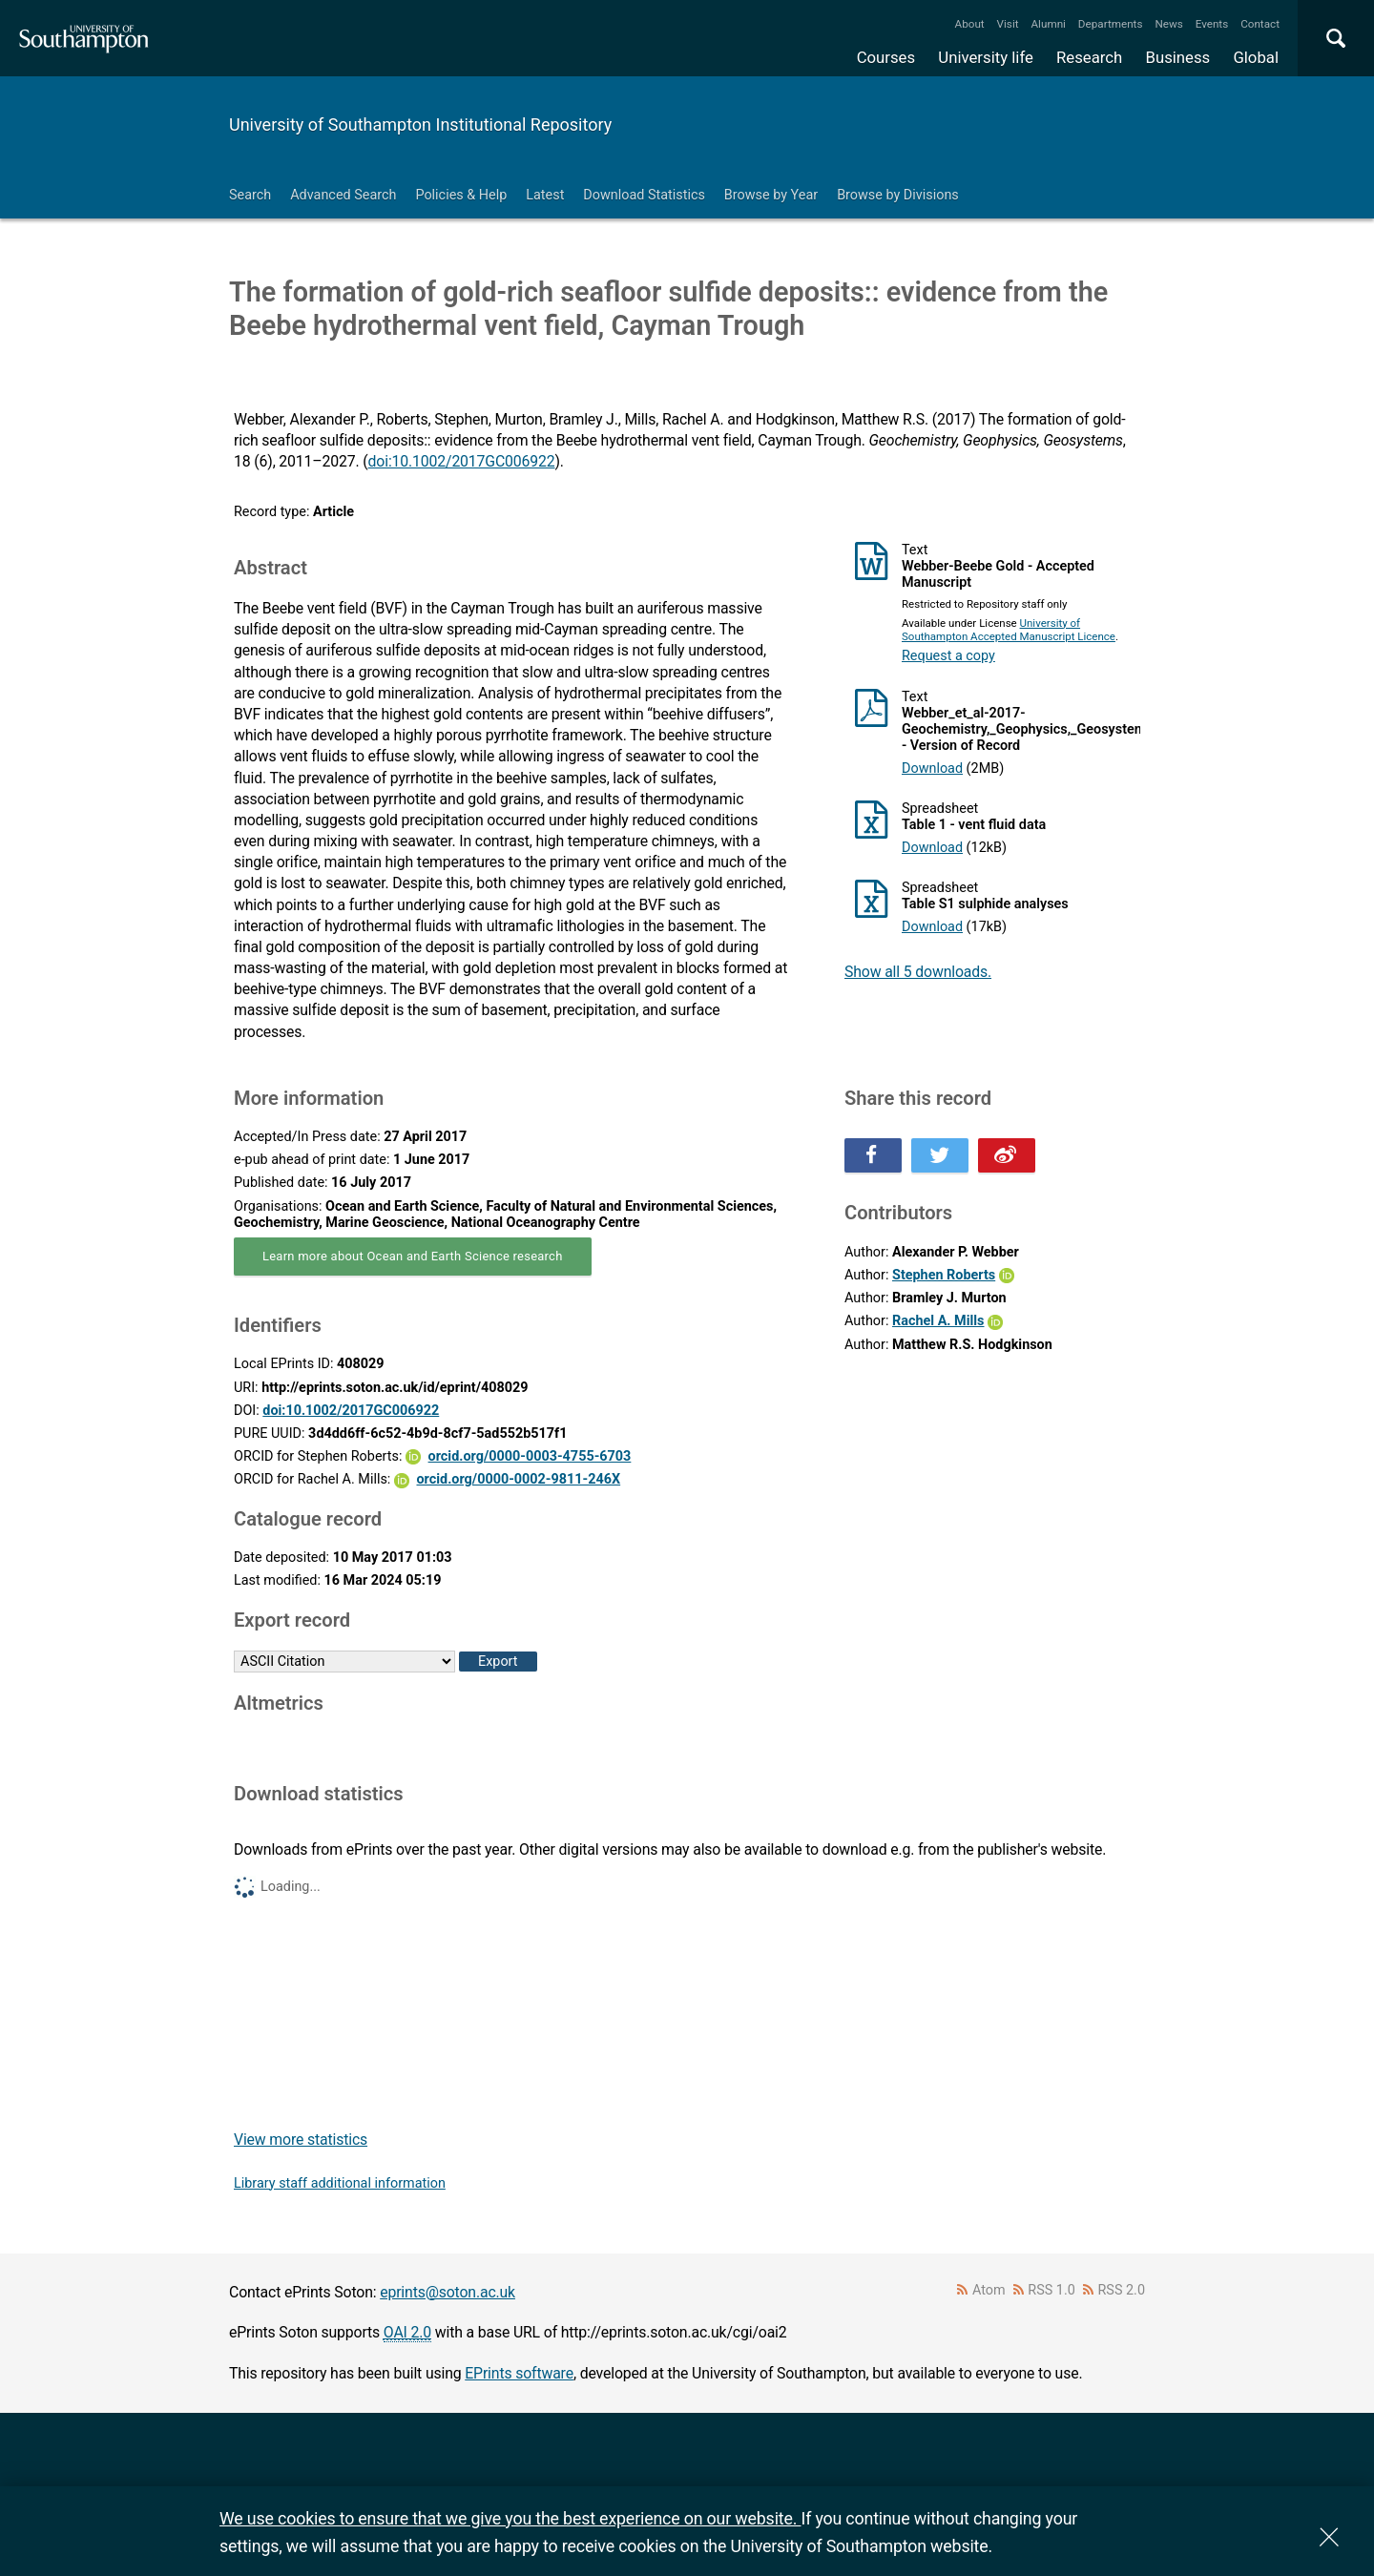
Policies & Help (461, 195)
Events (1212, 24)
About (970, 24)
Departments (1110, 24)
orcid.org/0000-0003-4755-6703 (530, 1456)
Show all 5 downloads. (917, 972)
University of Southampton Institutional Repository (420, 124)
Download (932, 768)
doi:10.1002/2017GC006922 (461, 461)
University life (985, 57)
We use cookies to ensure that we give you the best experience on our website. (510, 2518)
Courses (886, 57)
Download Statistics (644, 195)
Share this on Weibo (1006, 1155)
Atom (989, 2290)
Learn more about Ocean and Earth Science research (412, 1256)
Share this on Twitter (939, 1155)
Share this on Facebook (873, 1155)
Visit (1008, 24)
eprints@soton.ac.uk (447, 2292)
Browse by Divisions (898, 195)
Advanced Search (343, 195)
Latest (545, 195)
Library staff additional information (340, 2183)
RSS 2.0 (1122, 2290)
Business (1178, 57)
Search (250, 195)
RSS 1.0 (1051, 2290)
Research (1089, 57)
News (1168, 24)
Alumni (1047, 24)
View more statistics (300, 2139)
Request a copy (948, 656)
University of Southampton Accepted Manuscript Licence (1008, 629)
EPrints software (519, 2373)
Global (1256, 57)
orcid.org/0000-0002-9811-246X (518, 1479)
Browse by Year (771, 195)
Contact (1260, 24)
